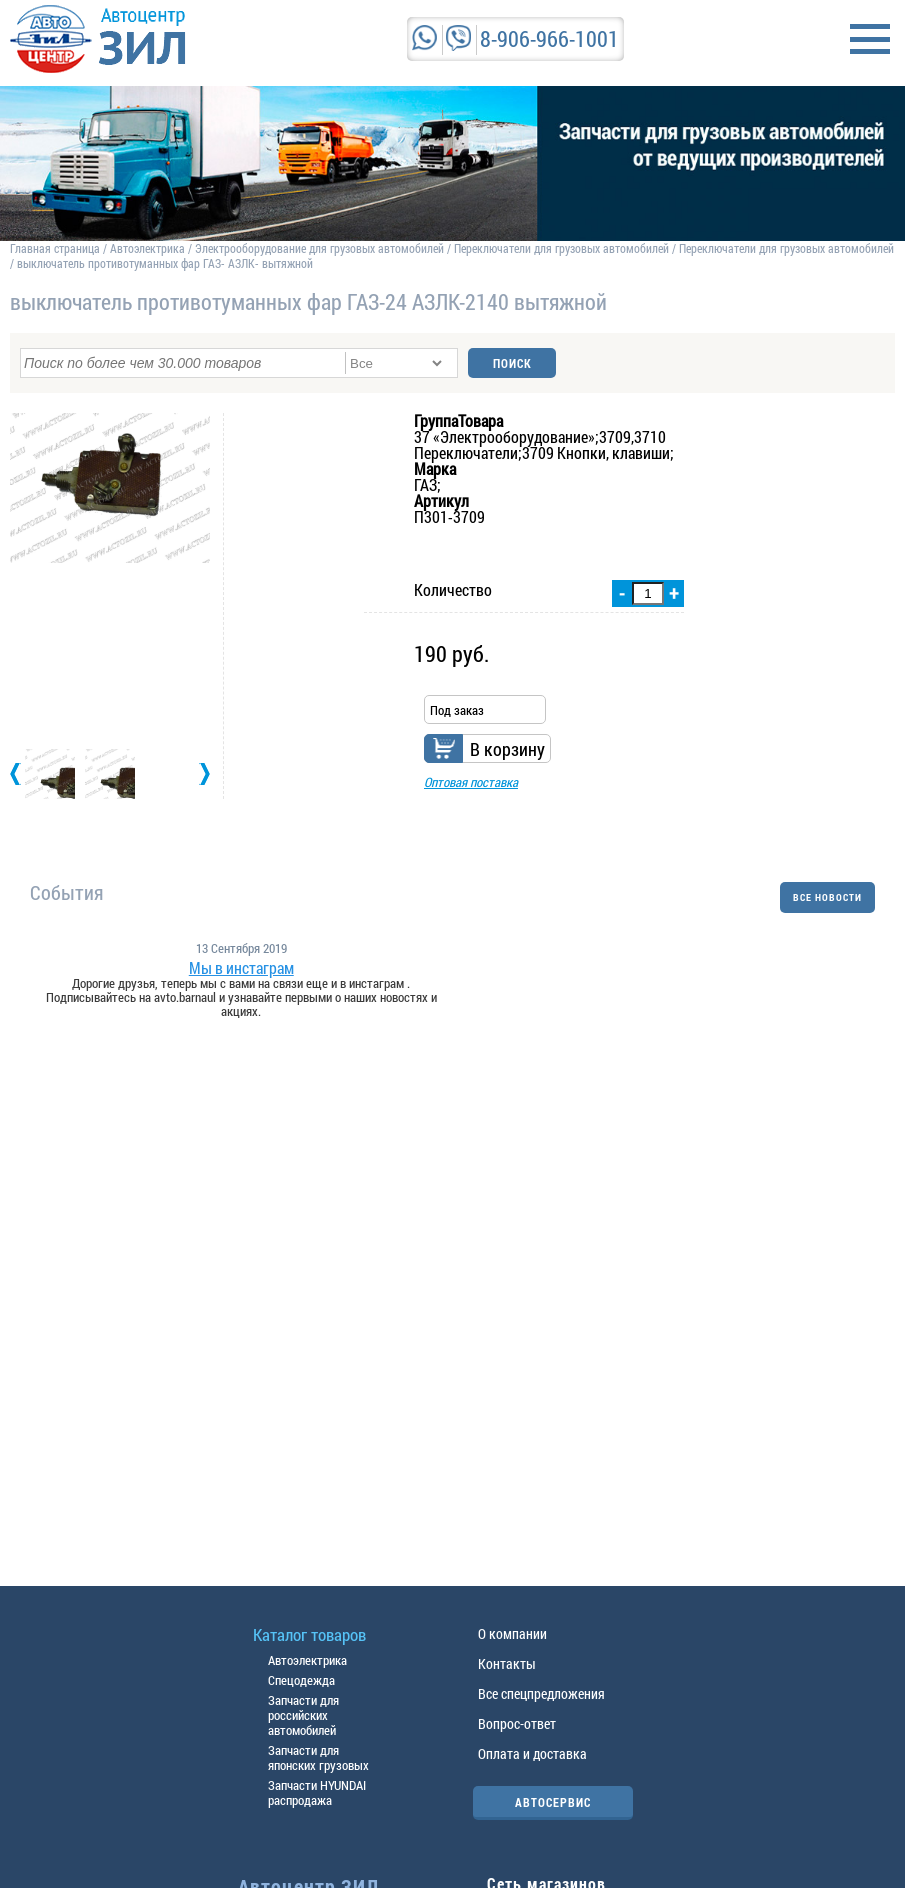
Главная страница (55, 248)
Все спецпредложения (541, 1693)
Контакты (507, 1663)
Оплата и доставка (532, 1753)
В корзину (507, 749)
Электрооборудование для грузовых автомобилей (321, 248)
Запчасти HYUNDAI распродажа (317, 1792)
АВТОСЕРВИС (553, 1802)
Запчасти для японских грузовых (318, 1757)
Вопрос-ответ (517, 1723)
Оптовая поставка (471, 782)
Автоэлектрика (147, 248)
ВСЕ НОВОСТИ (827, 897)
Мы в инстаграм (241, 968)
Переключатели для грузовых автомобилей (561, 248)
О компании (512, 1633)
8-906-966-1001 (549, 38)
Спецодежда (301, 1680)
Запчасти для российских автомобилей (303, 1715)
